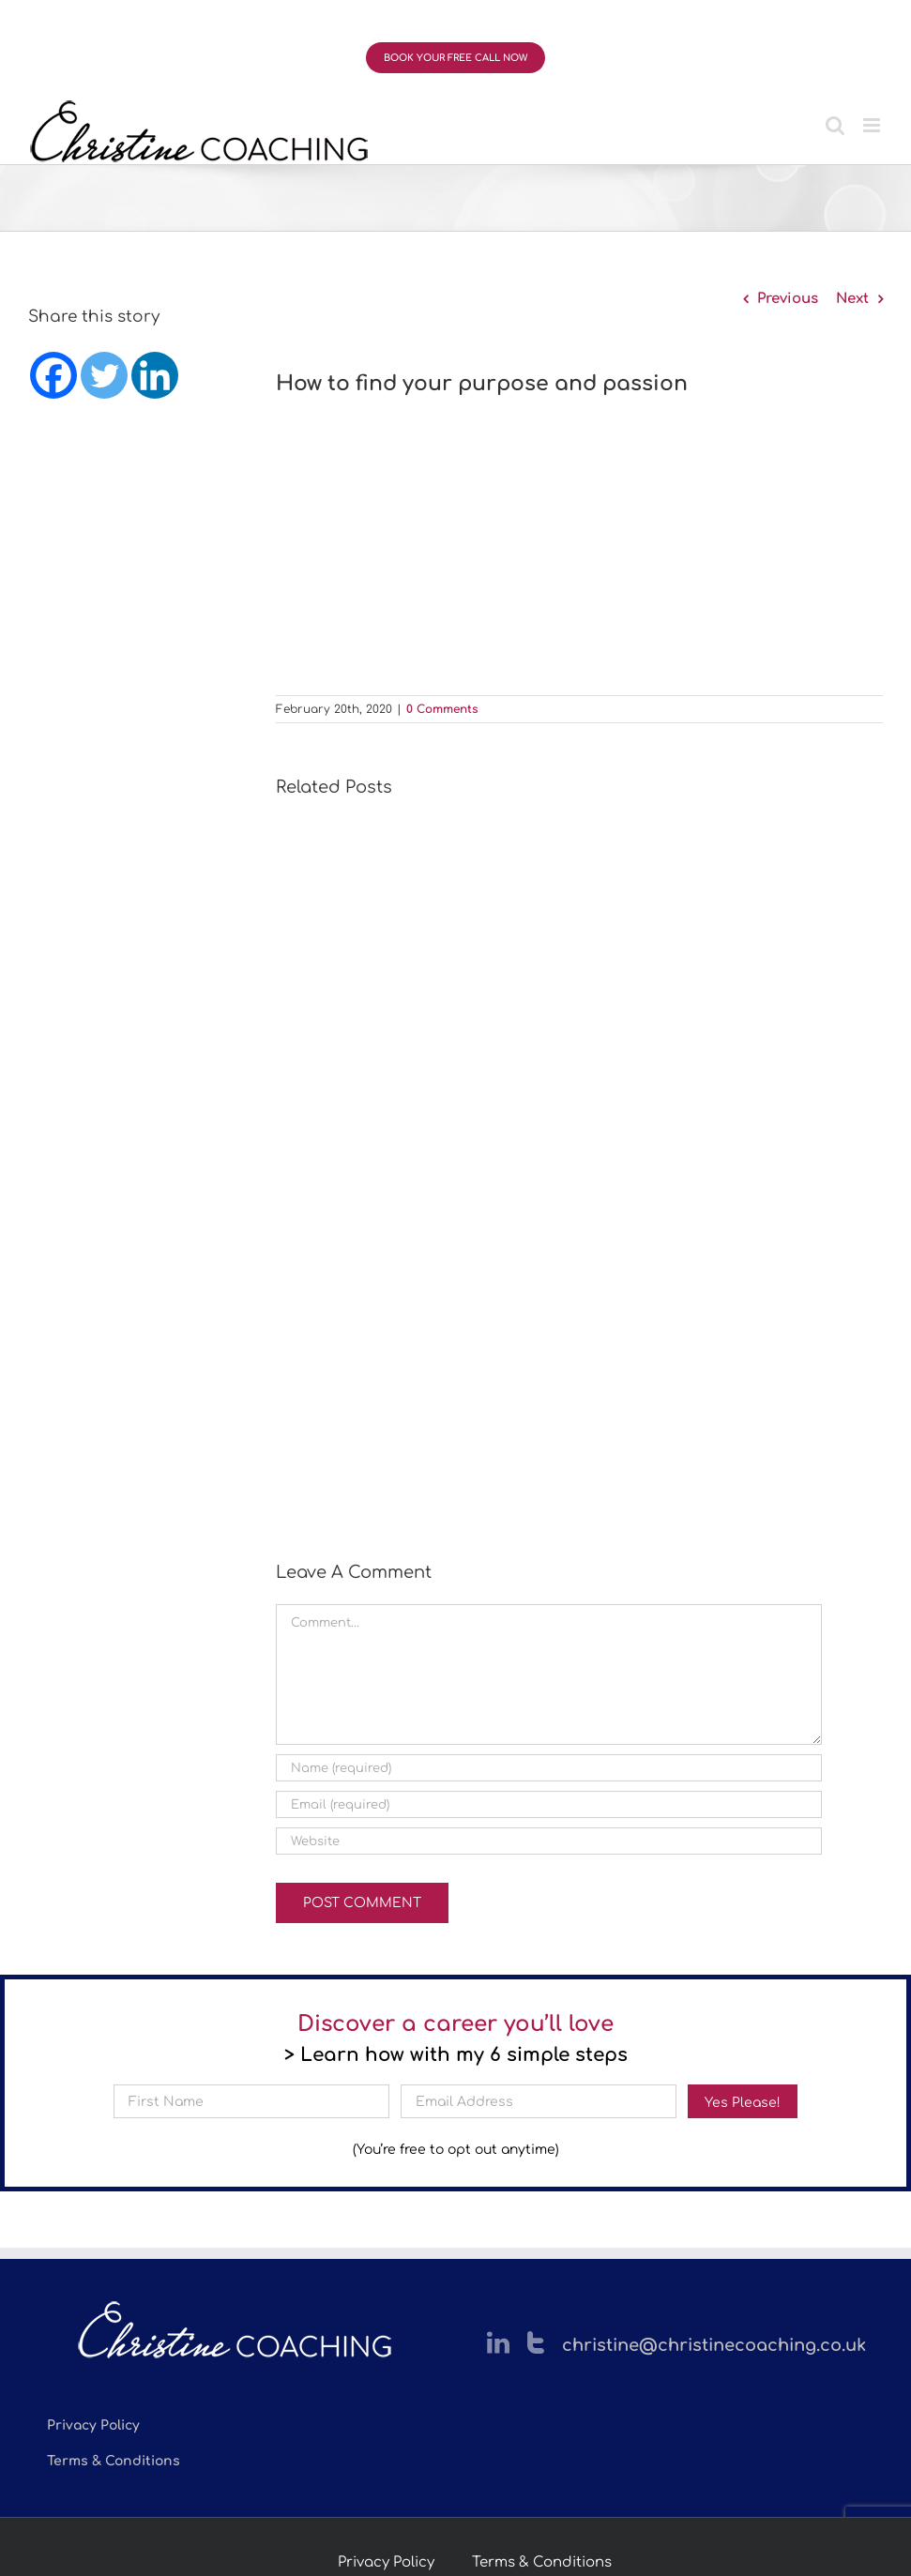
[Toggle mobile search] (835, 125)
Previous (787, 299)
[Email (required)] (549, 1804)
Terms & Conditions (542, 2562)
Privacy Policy (386, 2562)
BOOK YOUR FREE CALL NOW (455, 58)
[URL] (549, 1841)
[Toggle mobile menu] (873, 125)
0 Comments (442, 709)
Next (852, 299)
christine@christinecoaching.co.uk (714, 2345)
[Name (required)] (549, 1767)
